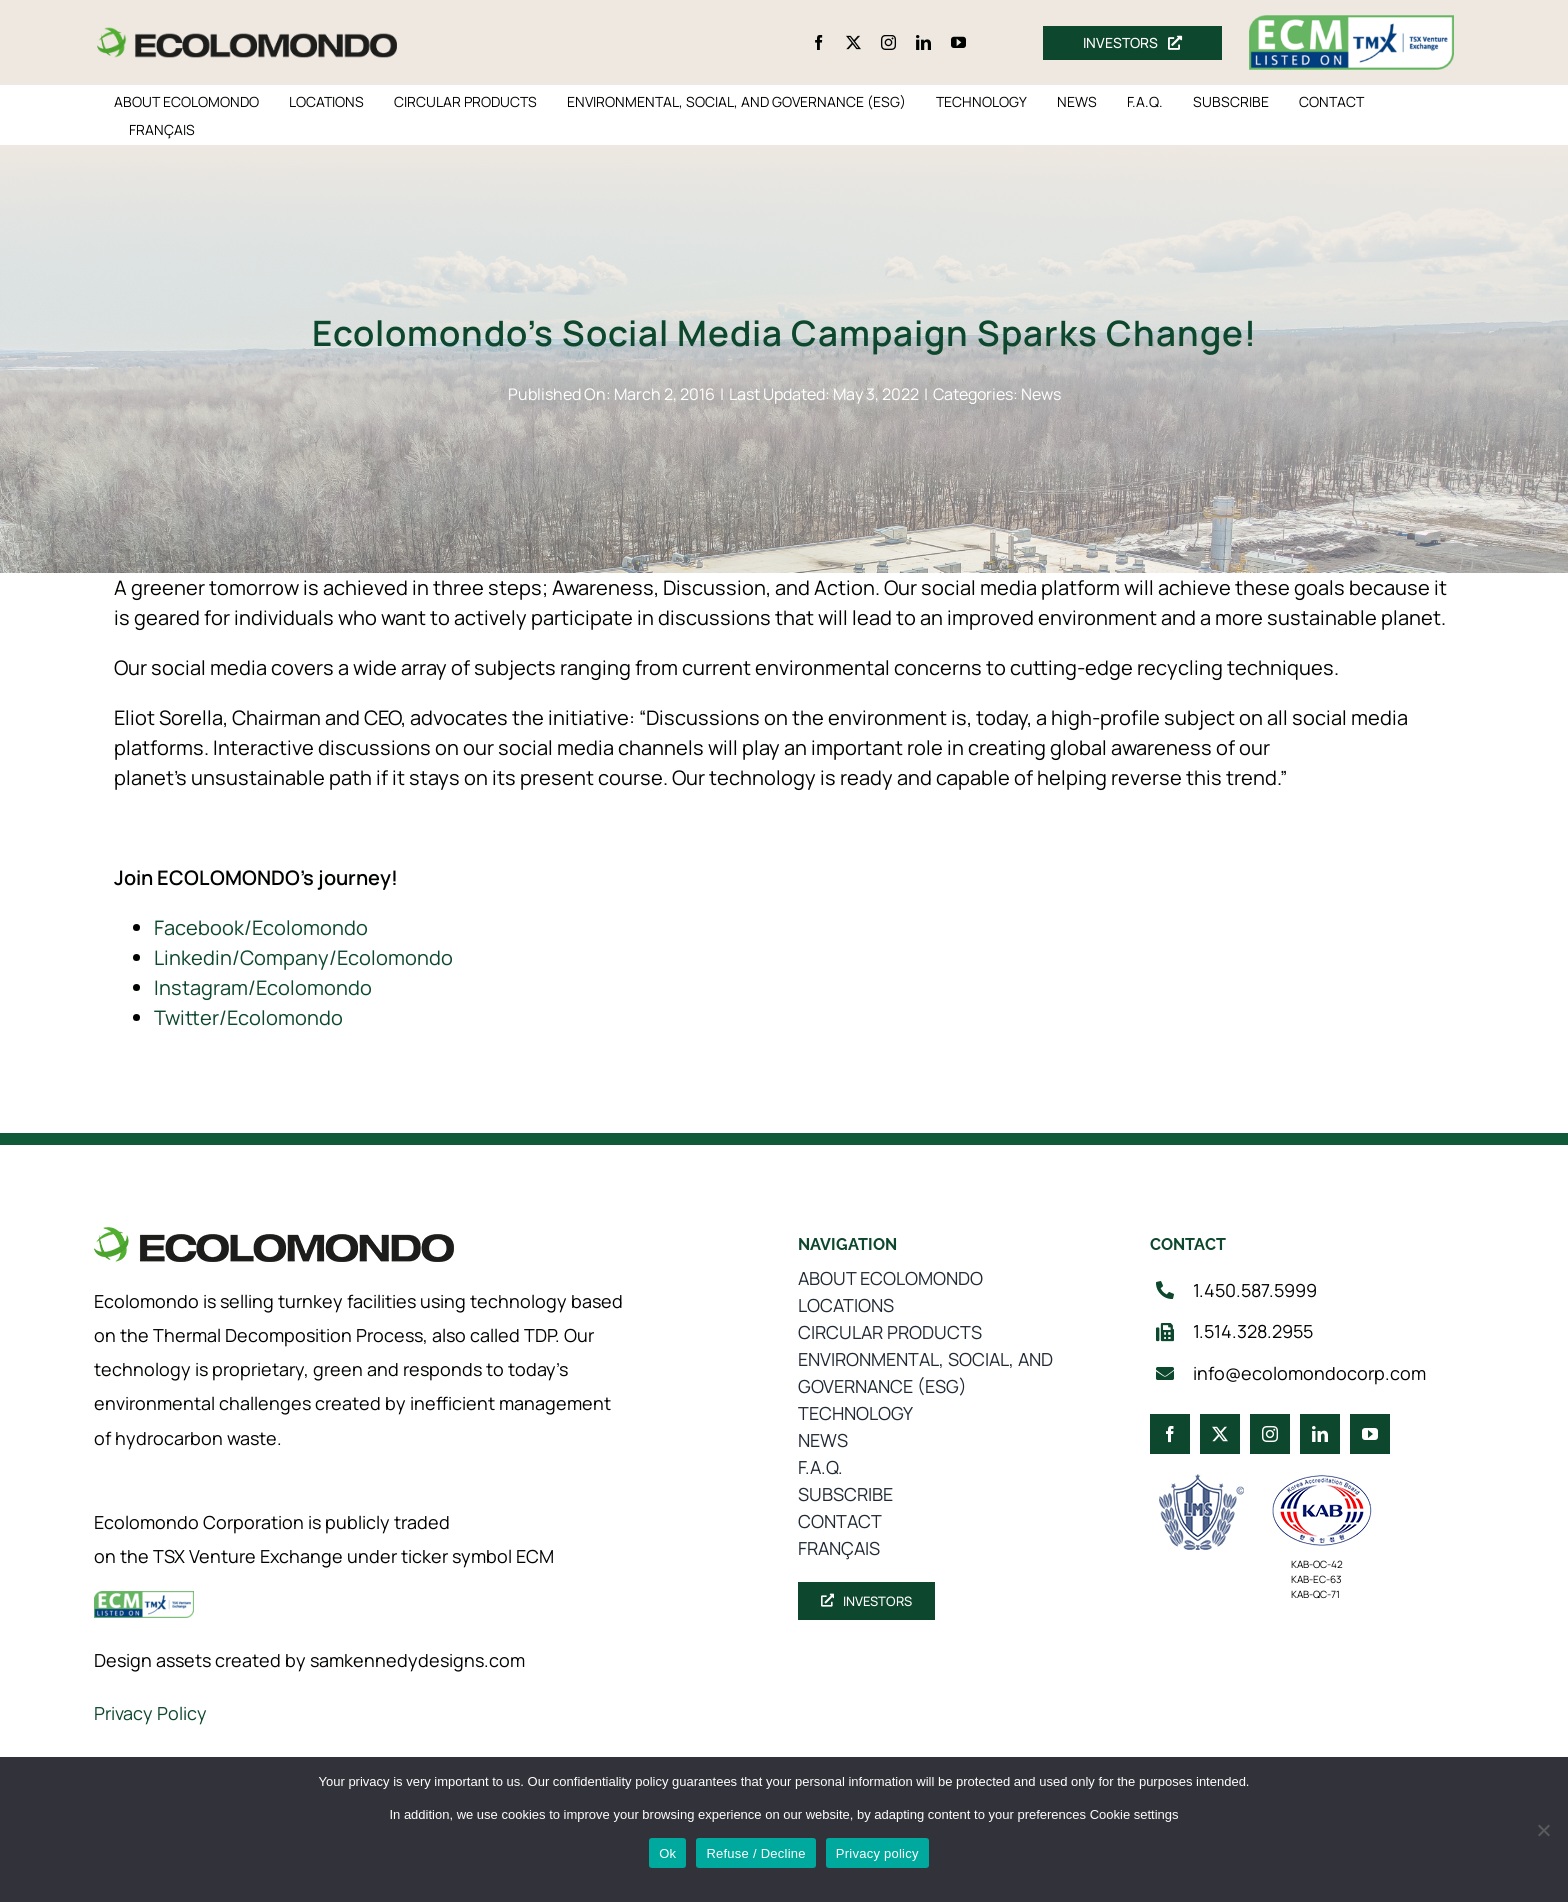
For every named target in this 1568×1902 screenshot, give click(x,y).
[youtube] (958, 42)
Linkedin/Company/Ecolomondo (303, 957)
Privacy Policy (150, 1713)
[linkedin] (923, 42)
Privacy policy (877, 1853)
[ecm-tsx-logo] (1352, 24)
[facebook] (818, 42)
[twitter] (853, 42)
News (1041, 394)
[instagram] (888, 42)
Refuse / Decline (755, 1853)
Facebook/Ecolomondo (261, 927)
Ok (667, 1853)
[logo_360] (247, 35)
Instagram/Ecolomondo (263, 987)
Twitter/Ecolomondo (248, 1017)
